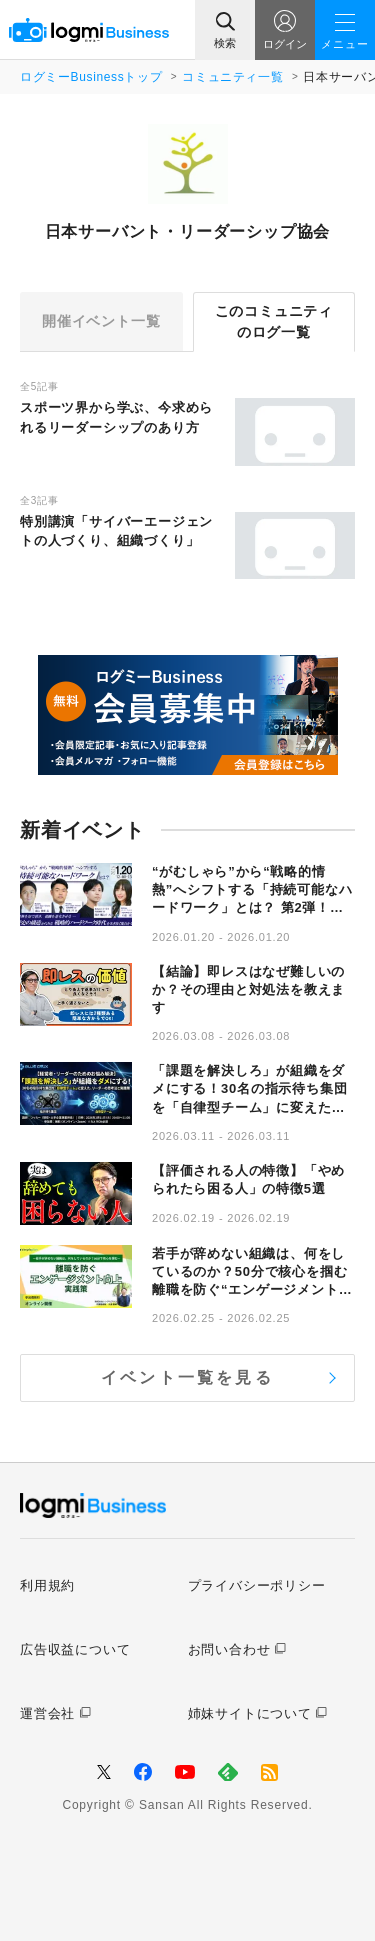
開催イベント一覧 (101, 321)
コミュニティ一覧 (232, 77)
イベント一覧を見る (187, 1377)
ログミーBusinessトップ (91, 77)
